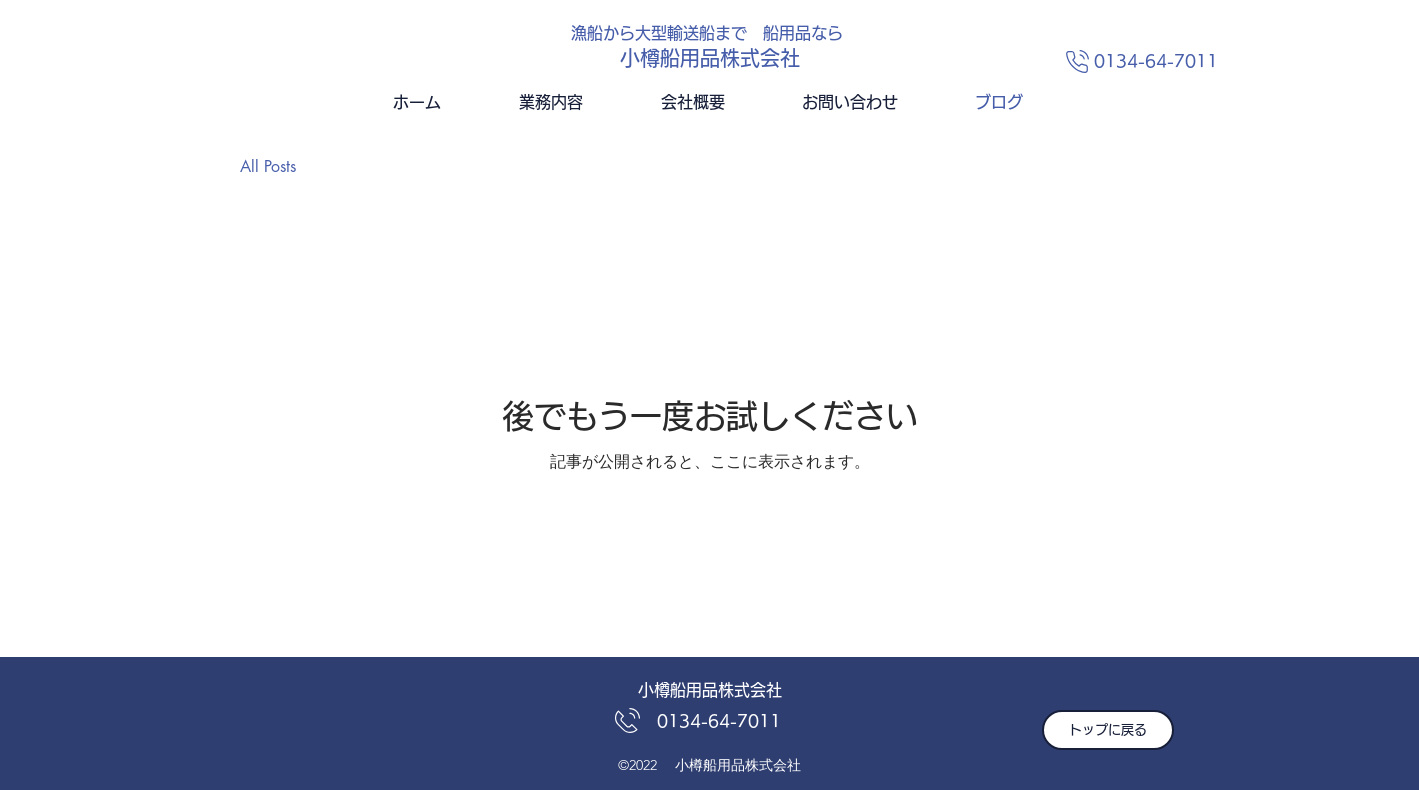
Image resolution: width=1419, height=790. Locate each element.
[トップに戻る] (1108, 730)
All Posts (268, 166)
